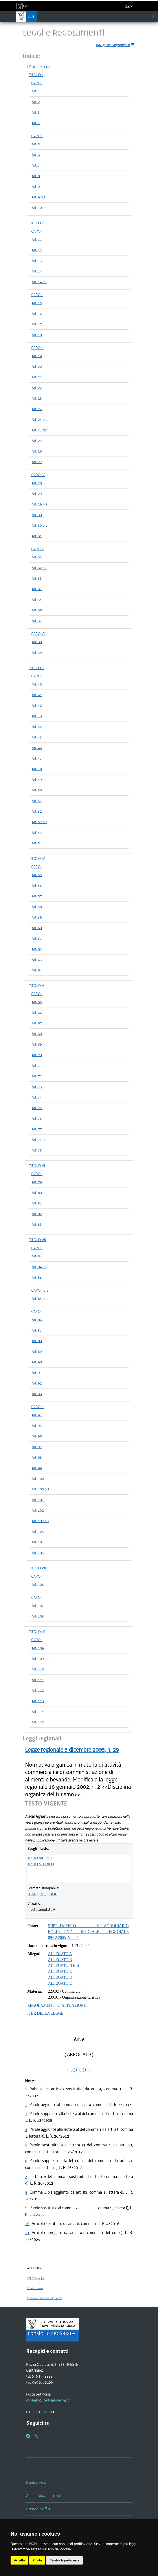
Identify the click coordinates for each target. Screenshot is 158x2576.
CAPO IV (38, 474)
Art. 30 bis (39, 525)
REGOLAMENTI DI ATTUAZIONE (56, 2005)
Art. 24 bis (39, 419)
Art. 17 (37, 324)
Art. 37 (37, 620)
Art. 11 (37, 239)
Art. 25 (37, 440)
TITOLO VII (37, 1239)
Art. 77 (37, 1129)
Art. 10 (37, 207)
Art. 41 (37, 694)
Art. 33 (37, 578)
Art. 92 (37, 1383)
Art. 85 (37, 1277)
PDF (43, 1894)
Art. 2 (36, 101)
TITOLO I (36, 74)
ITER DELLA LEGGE (45, 2013)
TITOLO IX (37, 1631)
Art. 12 (37, 250)
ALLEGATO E (60, 1983)
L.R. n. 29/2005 (38, 66)
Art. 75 (37, 1107)
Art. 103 (38, 1531)
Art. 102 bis (40, 1520)
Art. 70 (37, 1054)
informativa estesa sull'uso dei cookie (41, 2549)
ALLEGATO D (60, 1977)
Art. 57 (37, 896)
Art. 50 (37, 790)
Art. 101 (38, 1499)
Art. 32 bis (39, 567)
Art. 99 (37, 1468)
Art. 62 (37, 949)
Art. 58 (37, 906)
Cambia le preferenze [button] (64, 2560)
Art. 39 (37, 652)
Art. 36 (37, 610)
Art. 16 (37, 313)
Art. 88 (37, 1340)
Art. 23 (37, 398)
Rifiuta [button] (37, 2560)
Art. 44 (37, 726)
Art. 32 (37, 557)
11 (27, 2232)
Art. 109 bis (40, 1658)
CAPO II (37, 135)
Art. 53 (37, 832)
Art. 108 (38, 1616)
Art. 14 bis (39, 281)
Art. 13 (37, 260)
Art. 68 (37, 1033)
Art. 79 (37, 1182)
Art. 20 (37, 366)
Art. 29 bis (39, 504)
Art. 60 (37, 927)
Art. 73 (37, 1086)
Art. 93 (37, 1393)
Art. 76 (37, 1118)
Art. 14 (37, 271)
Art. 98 (37, 1457)
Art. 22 (37, 387)
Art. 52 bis (39, 821)
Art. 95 (37, 1425)
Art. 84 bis (39, 1266)
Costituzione (35, 2288)
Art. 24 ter (39, 430)
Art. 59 (37, 917)
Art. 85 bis (39, 1298)
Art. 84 (37, 1256)
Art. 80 (37, 1192)
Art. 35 (37, 599)
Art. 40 (37, 684)
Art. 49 (37, 779)
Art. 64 (37, 970)
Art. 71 (37, 1065)
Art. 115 (38, 1722)
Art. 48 (37, 769)
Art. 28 (37, 483)
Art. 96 (37, 1436)
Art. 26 (37, 451)
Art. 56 (37, 885)
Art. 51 (37, 800)
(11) (87, 2070)
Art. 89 (37, 1351)
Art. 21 (37, 377)
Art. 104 (38, 1542)
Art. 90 (37, 1362)
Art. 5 (36, 144)
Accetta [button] (19, 2560)
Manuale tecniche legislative (44, 2298)
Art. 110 (38, 1669)
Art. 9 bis (38, 197)
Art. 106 (38, 1584)
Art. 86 (37, 1319)
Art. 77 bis (39, 1139)
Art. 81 (37, 1203)
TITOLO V (36, 985)
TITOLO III (36, 667)
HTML (32, 1894)
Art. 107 (38, 1605)
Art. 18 (37, 334)
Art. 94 (37, 1415)
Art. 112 (38, 1690)
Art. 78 (37, 1150)
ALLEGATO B (60, 1960)
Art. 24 (37, 408)
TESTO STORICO (41, 1864)
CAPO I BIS (40, 1290)
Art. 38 (37, 641)
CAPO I (36, 83)
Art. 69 (37, 1044)
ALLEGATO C (60, 1971)
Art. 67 (37, 1023)
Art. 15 (37, 303)
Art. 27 (37, 461)
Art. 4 (36, 122)
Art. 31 (37, 536)
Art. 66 (37, 1012)
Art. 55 (37, 874)
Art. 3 (36, 112)
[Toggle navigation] (154, 16)
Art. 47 (37, 758)
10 (27, 2223)
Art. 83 (37, 1224)
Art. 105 (38, 1552)
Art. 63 (37, 959)
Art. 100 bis (40, 1489)
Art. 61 (37, 938)
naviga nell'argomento (115, 44)
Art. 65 (37, 1002)
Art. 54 (37, 843)
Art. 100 (38, 1478)
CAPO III (37, 347)
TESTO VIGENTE (40, 1858)
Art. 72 (37, 1076)
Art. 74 (37, 1097)
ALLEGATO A (60, 1954)
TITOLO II (36, 223)
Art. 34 (37, 588)
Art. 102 (38, 1510)
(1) (70, 2070)
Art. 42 (37, 705)
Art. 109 (38, 1648)
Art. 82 (37, 1213)
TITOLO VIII (38, 1568)
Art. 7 (36, 165)
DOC (53, 1894)
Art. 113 (38, 1701)
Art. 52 (37, 811)
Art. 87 (37, 1330)
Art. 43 (37, 716)
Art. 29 (37, 493)
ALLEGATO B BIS (63, 1965)
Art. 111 (38, 1679)
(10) (78, 2070)
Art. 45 (37, 737)
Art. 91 (37, 1372)
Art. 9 (36, 186)
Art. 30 (37, 514)
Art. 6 (36, 154)
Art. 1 (36, 91)
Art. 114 (38, 1711)
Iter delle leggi (35, 2278)
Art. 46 (37, 747)
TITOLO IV (37, 858)
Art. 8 (36, 175)
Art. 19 (37, 355)
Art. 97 (37, 1446)
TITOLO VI (37, 1165)
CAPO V (37, 549)
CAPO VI (38, 633)
